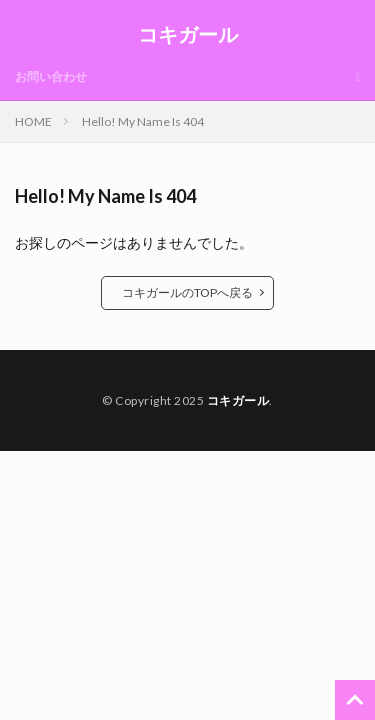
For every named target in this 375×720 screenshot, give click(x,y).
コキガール (188, 35)
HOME (33, 121)
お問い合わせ (51, 76)
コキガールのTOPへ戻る (187, 292)
